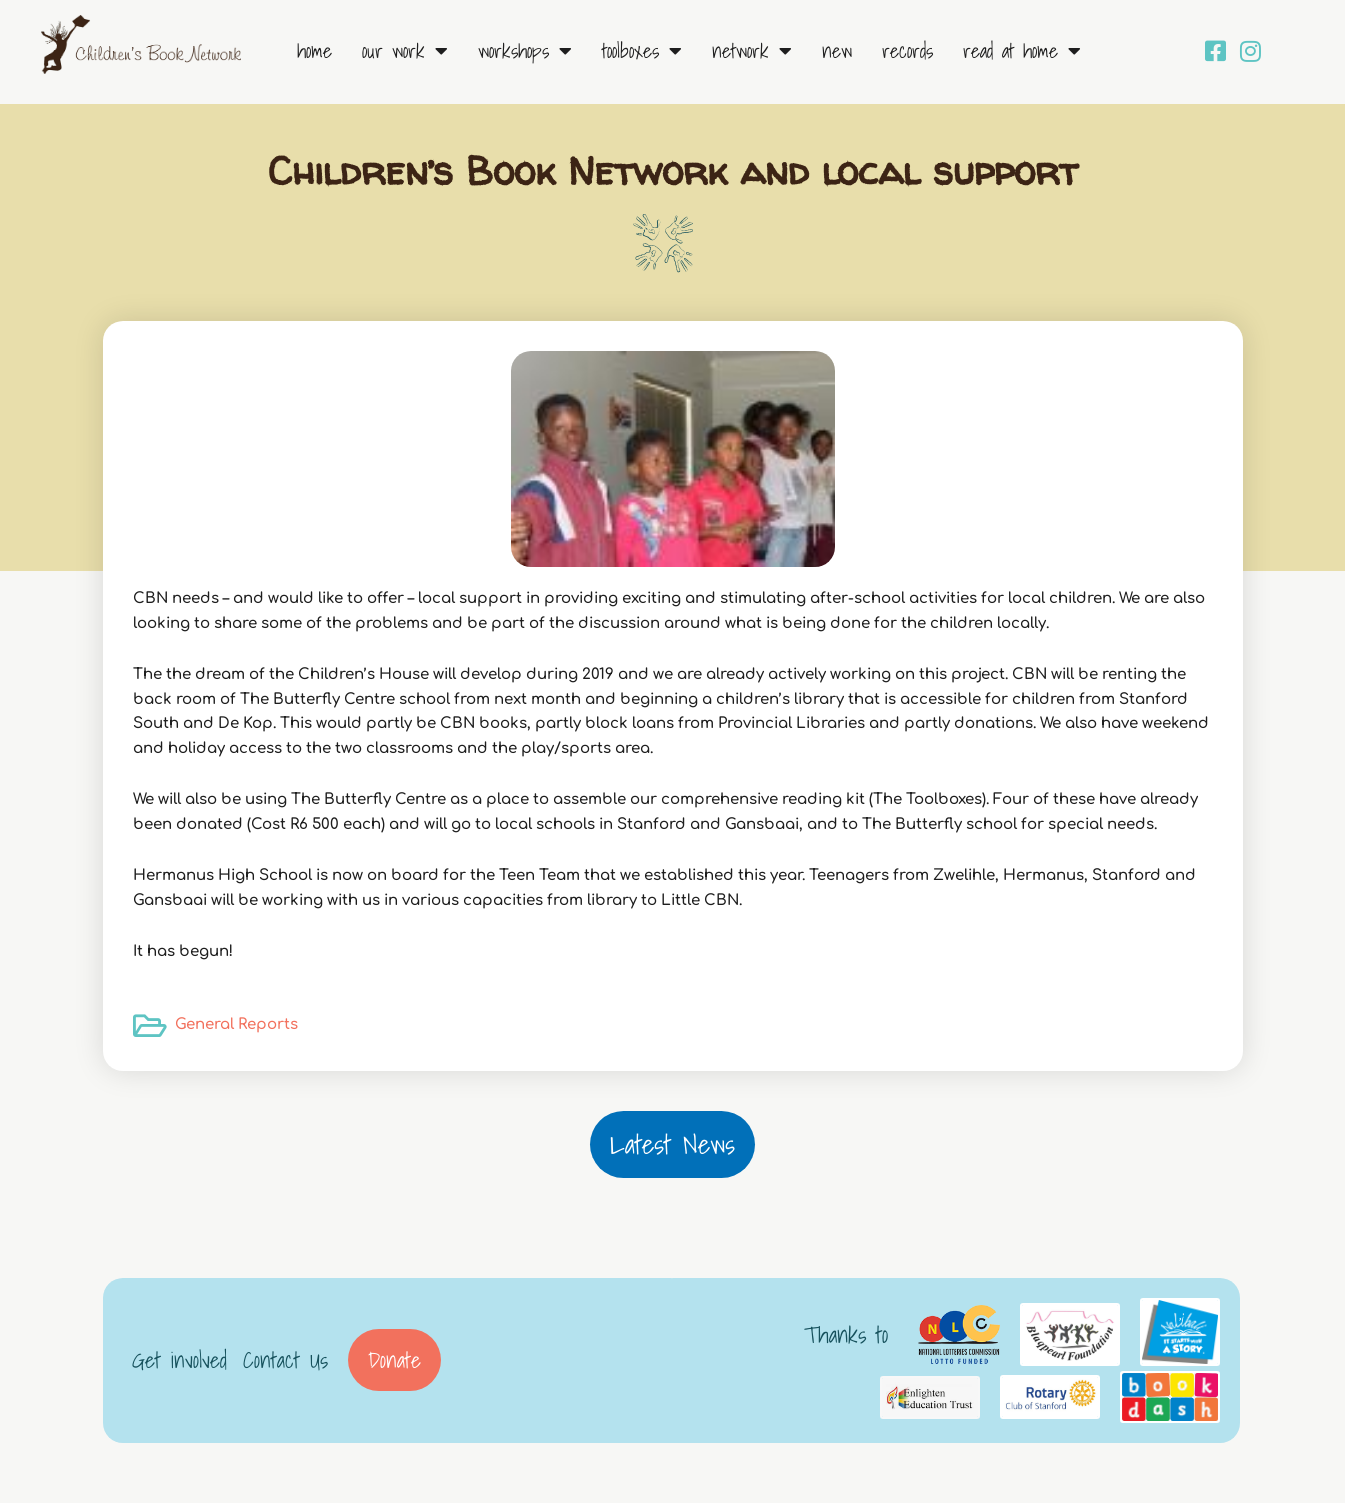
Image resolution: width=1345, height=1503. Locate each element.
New (837, 51)
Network (752, 51)
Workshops (525, 51)
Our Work (405, 51)
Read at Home (1022, 51)
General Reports (236, 1024)
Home (314, 51)
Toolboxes (642, 51)
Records (907, 51)
